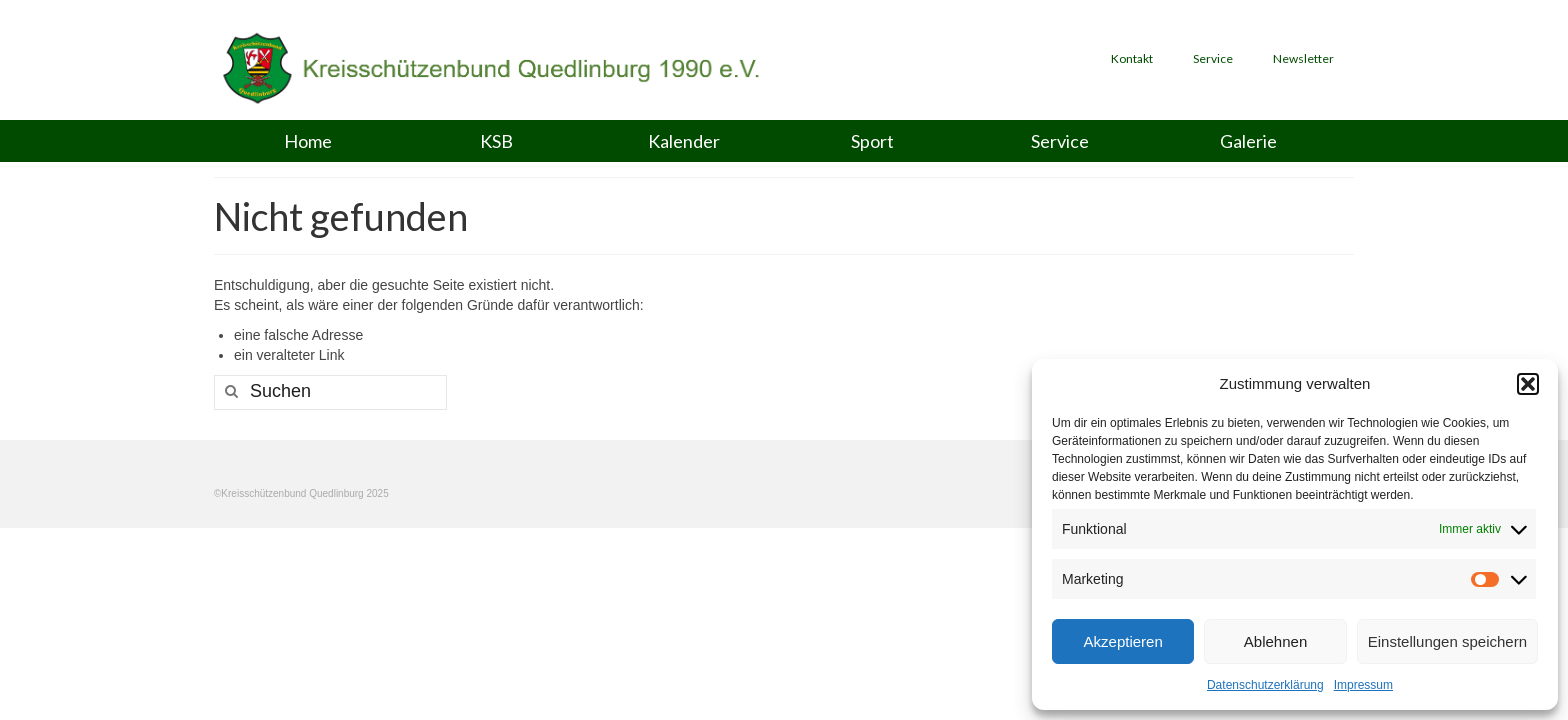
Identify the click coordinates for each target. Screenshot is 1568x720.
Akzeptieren (1123, 641)
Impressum (1363, 685)
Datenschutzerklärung (1265, 685)
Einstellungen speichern (1447, 641)
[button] (1528, 384)
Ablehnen (1275, 641)
